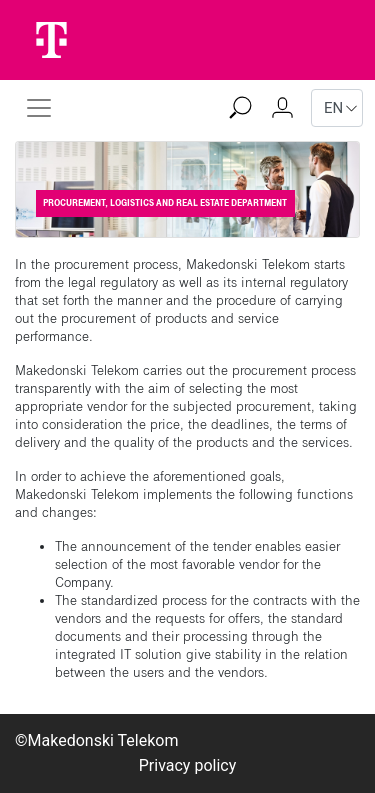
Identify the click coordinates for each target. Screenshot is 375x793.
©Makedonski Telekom (96, 740)
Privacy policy (188, 765)
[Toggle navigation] (39, 108)
